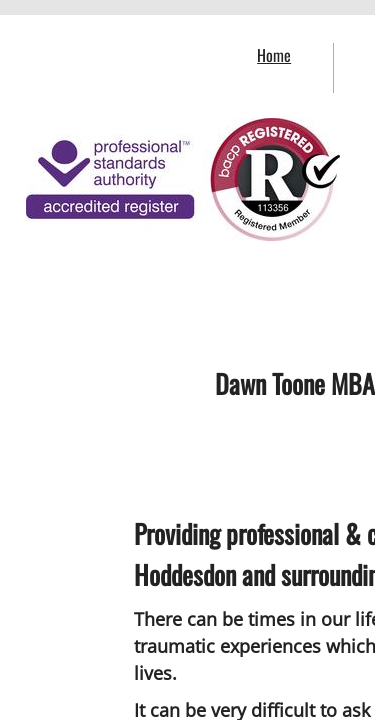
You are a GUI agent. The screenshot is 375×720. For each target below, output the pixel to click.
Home (274, 55)
